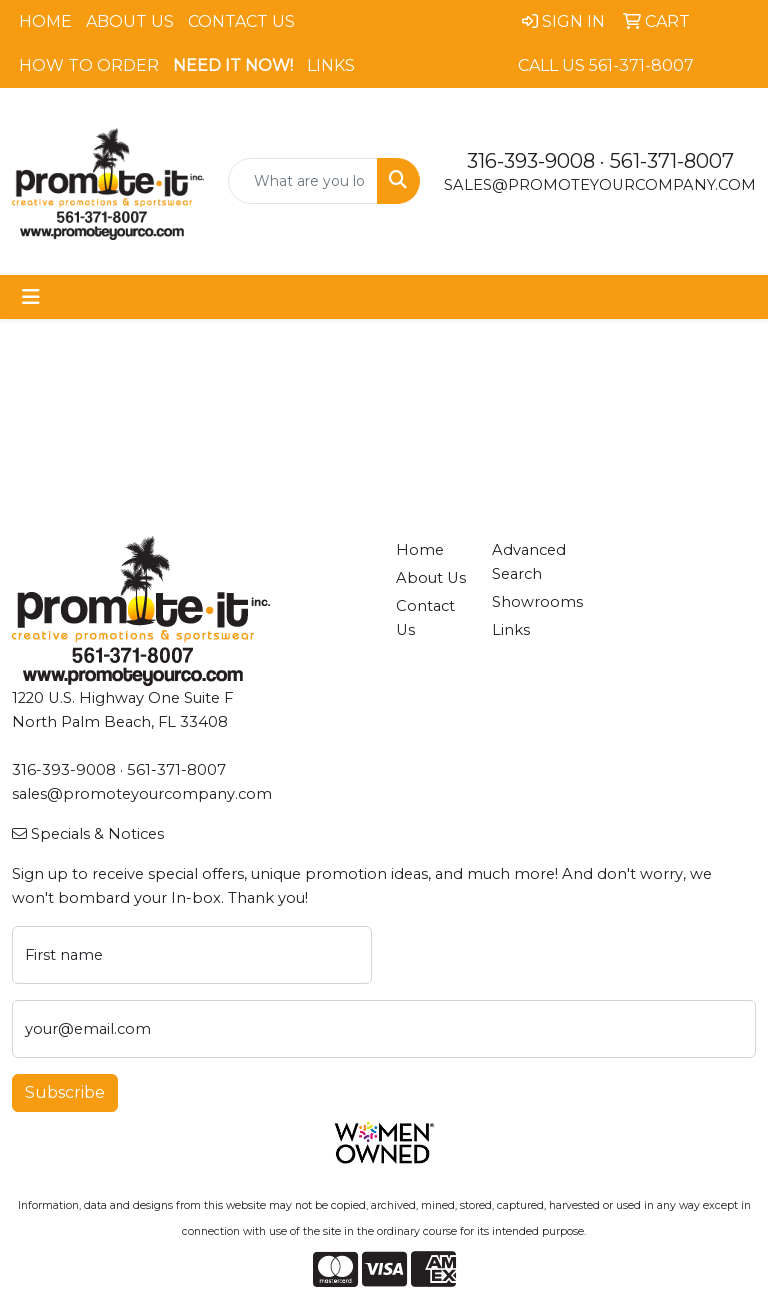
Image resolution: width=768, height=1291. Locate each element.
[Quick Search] (303, 181)
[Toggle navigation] (31, 297)
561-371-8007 (672, 161)
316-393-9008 (531, 161)
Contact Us (241, 21)
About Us (130, 21)
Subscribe (65, 1092)
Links (331, 65)
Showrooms (528, 602)
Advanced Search (528, 562)
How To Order (89, 65)
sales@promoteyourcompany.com (600, 185)
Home (45, 21)
